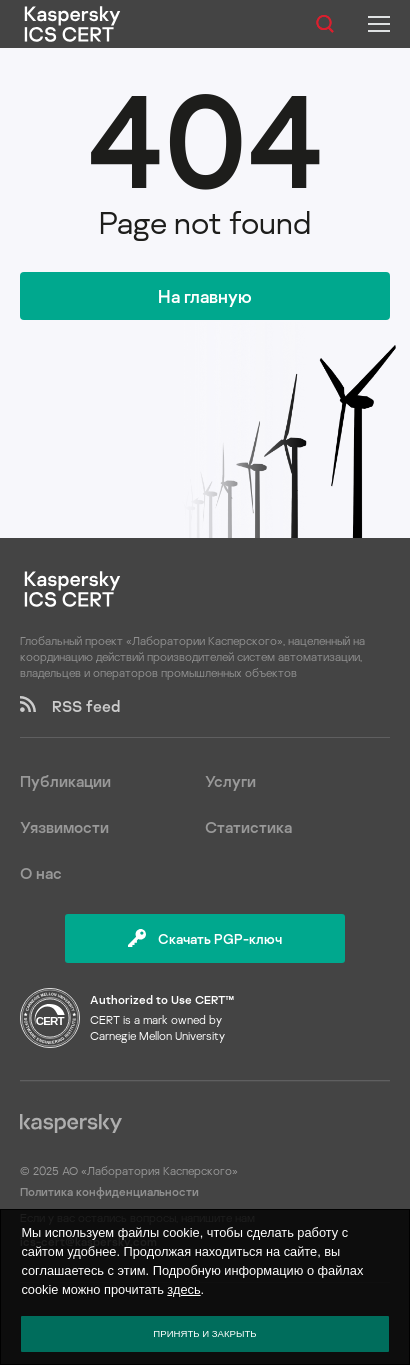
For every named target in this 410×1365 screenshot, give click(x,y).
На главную (205, 296)
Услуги (230, 781)
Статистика (248, 827)
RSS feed (70, 706)
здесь (183, 1289)
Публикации (65, 781)
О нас (41, 873)
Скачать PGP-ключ (205, 938)
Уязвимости (64, 827)
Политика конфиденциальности (109, 1191)
